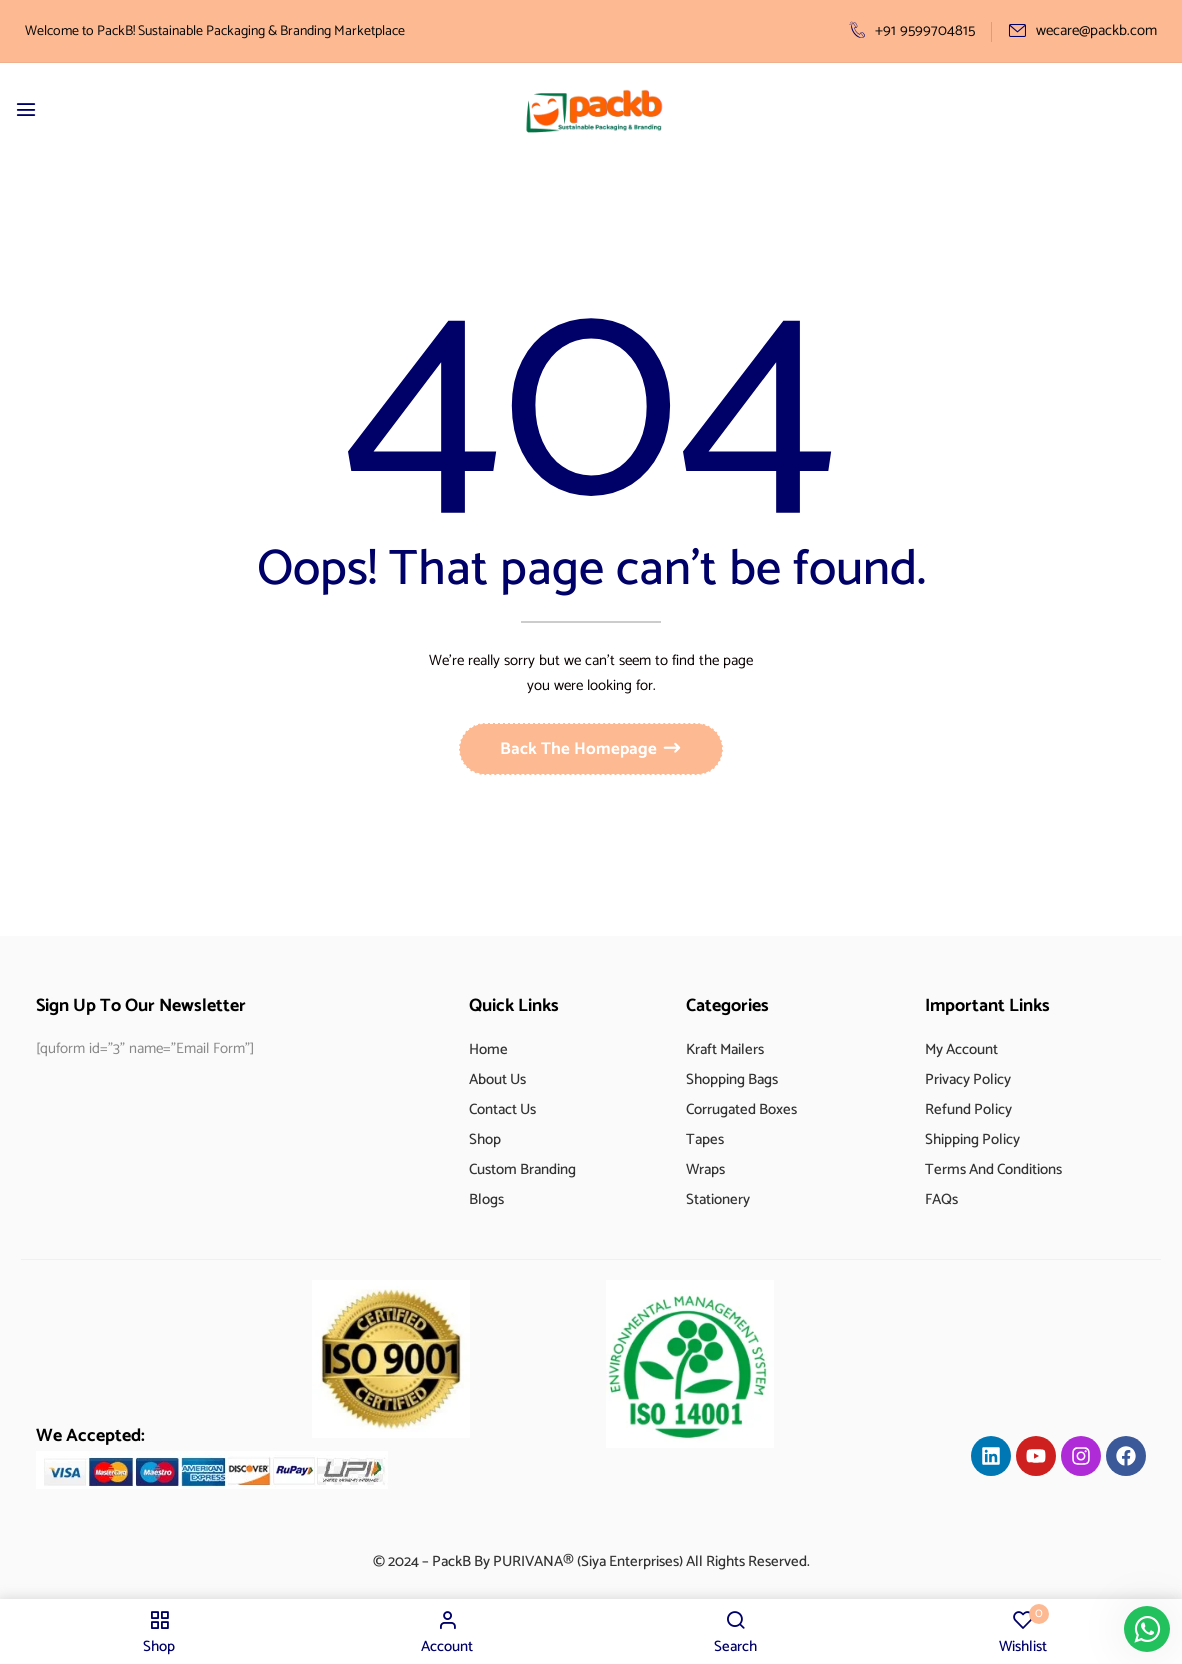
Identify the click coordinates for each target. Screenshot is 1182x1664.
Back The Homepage (580, 754)
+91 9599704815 (912, 30)
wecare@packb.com (1082, 30)
